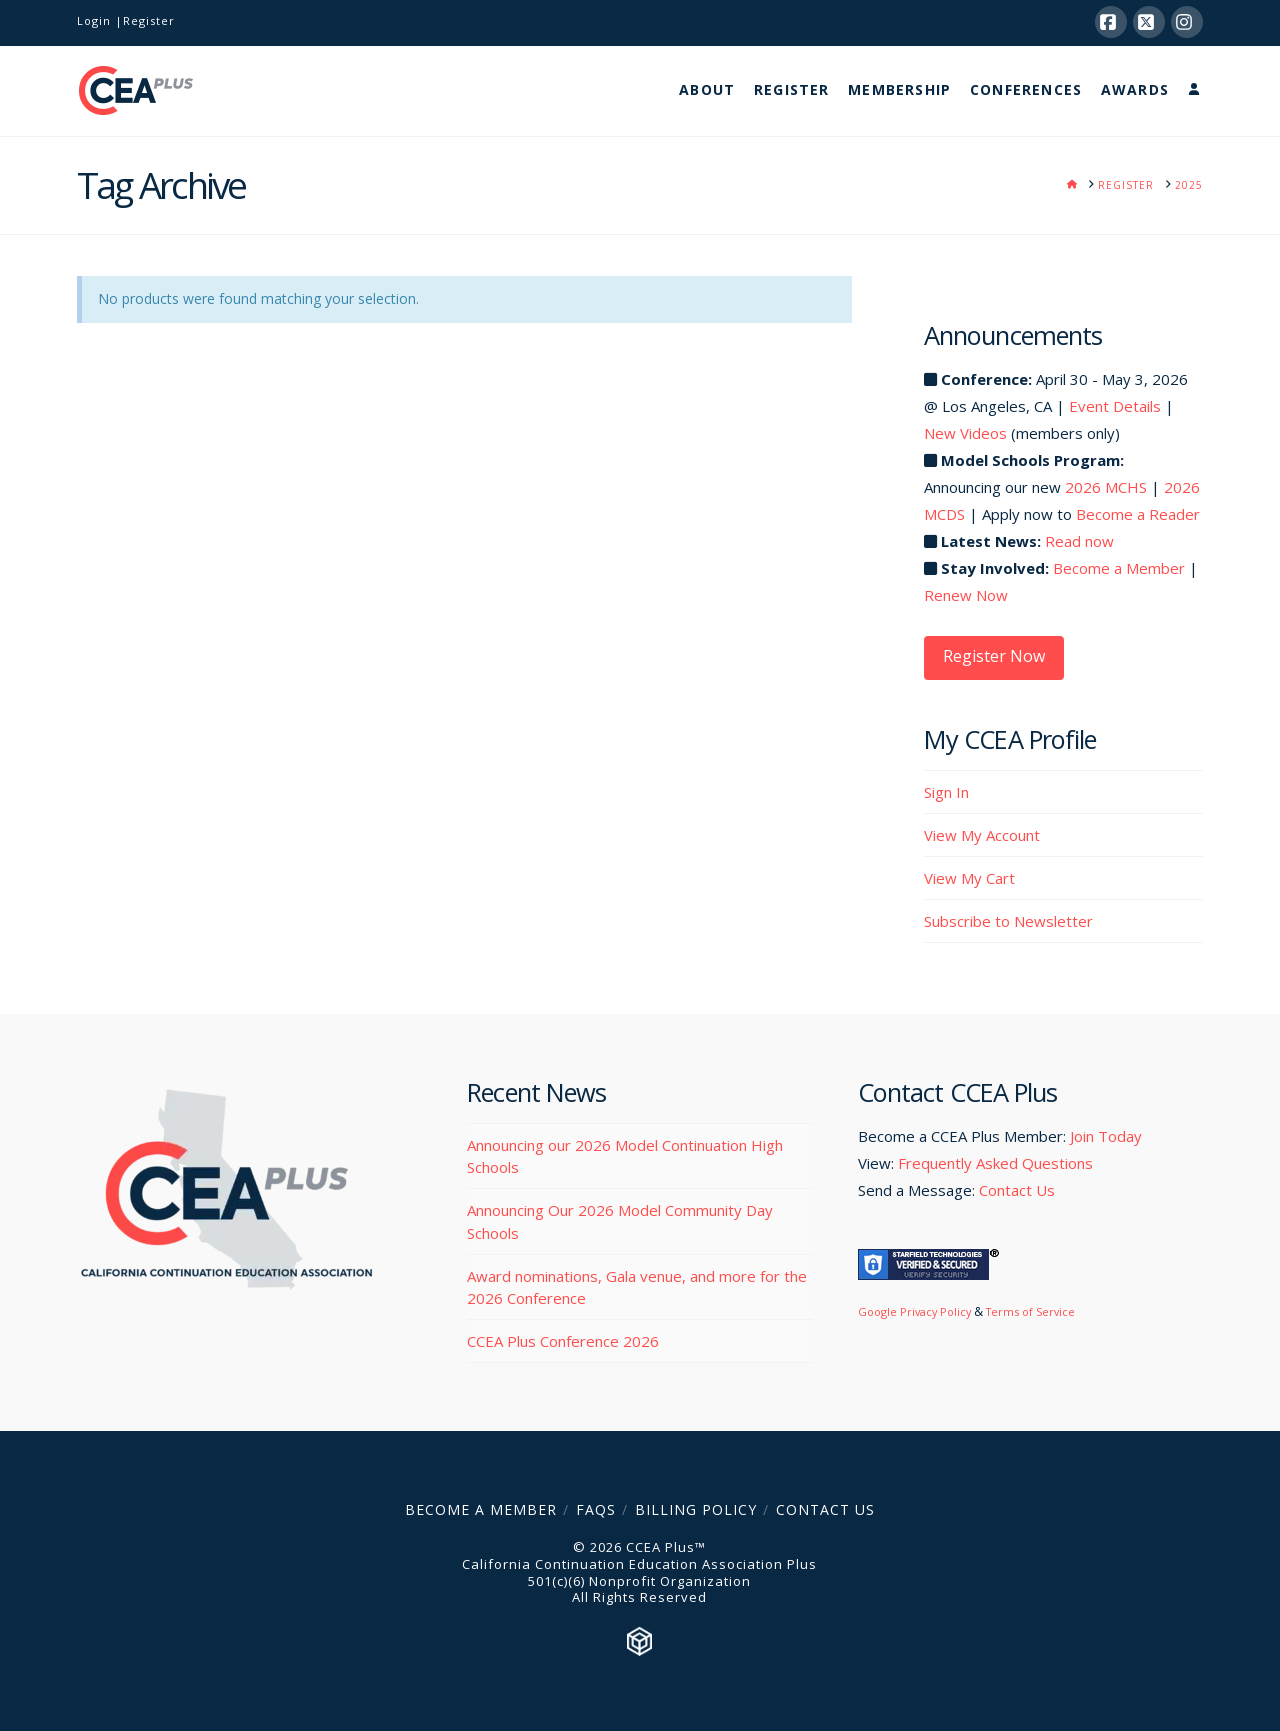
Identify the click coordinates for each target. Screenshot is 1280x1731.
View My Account (982, 835)
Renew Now (966, 595)
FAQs (596, 1509)
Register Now (994, 656)
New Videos (965, 433)
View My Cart (969, 878)
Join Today (1106, 1136)
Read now (1079, 541)
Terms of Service (1030, 1311)
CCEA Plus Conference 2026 (563, 1341)
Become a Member (1119, 568)
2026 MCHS (1106, 487)
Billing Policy (696, 1509)
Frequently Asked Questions (995, 1163)
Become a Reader (1138, 514)
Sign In (946, 792)
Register (149, 20)
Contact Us (1017, 1190)
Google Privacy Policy (914, 1311)
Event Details (1115, 406)
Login (94, 20)
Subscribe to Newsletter (1008, 921)
